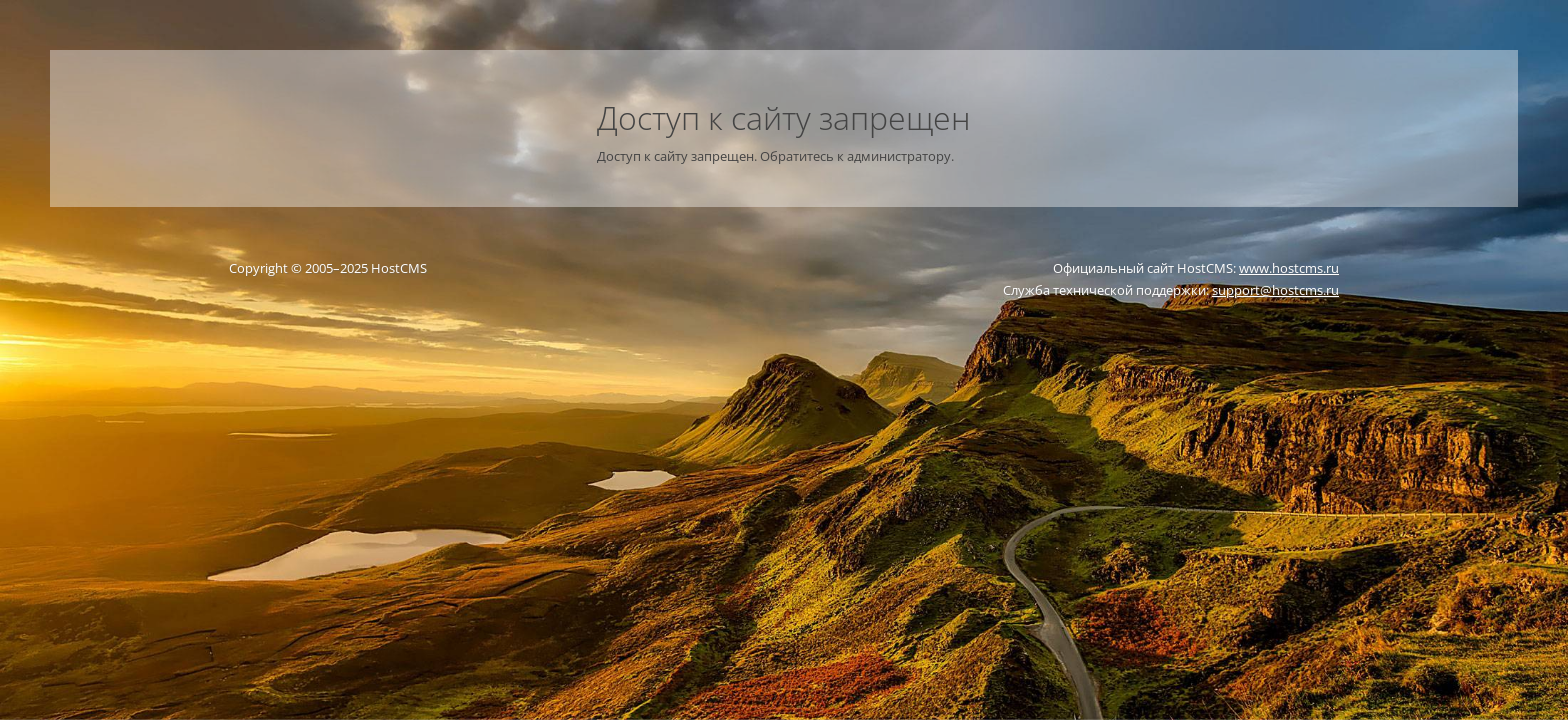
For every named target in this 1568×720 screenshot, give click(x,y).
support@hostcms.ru (1275, 290)
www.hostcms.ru (1289, 268)
